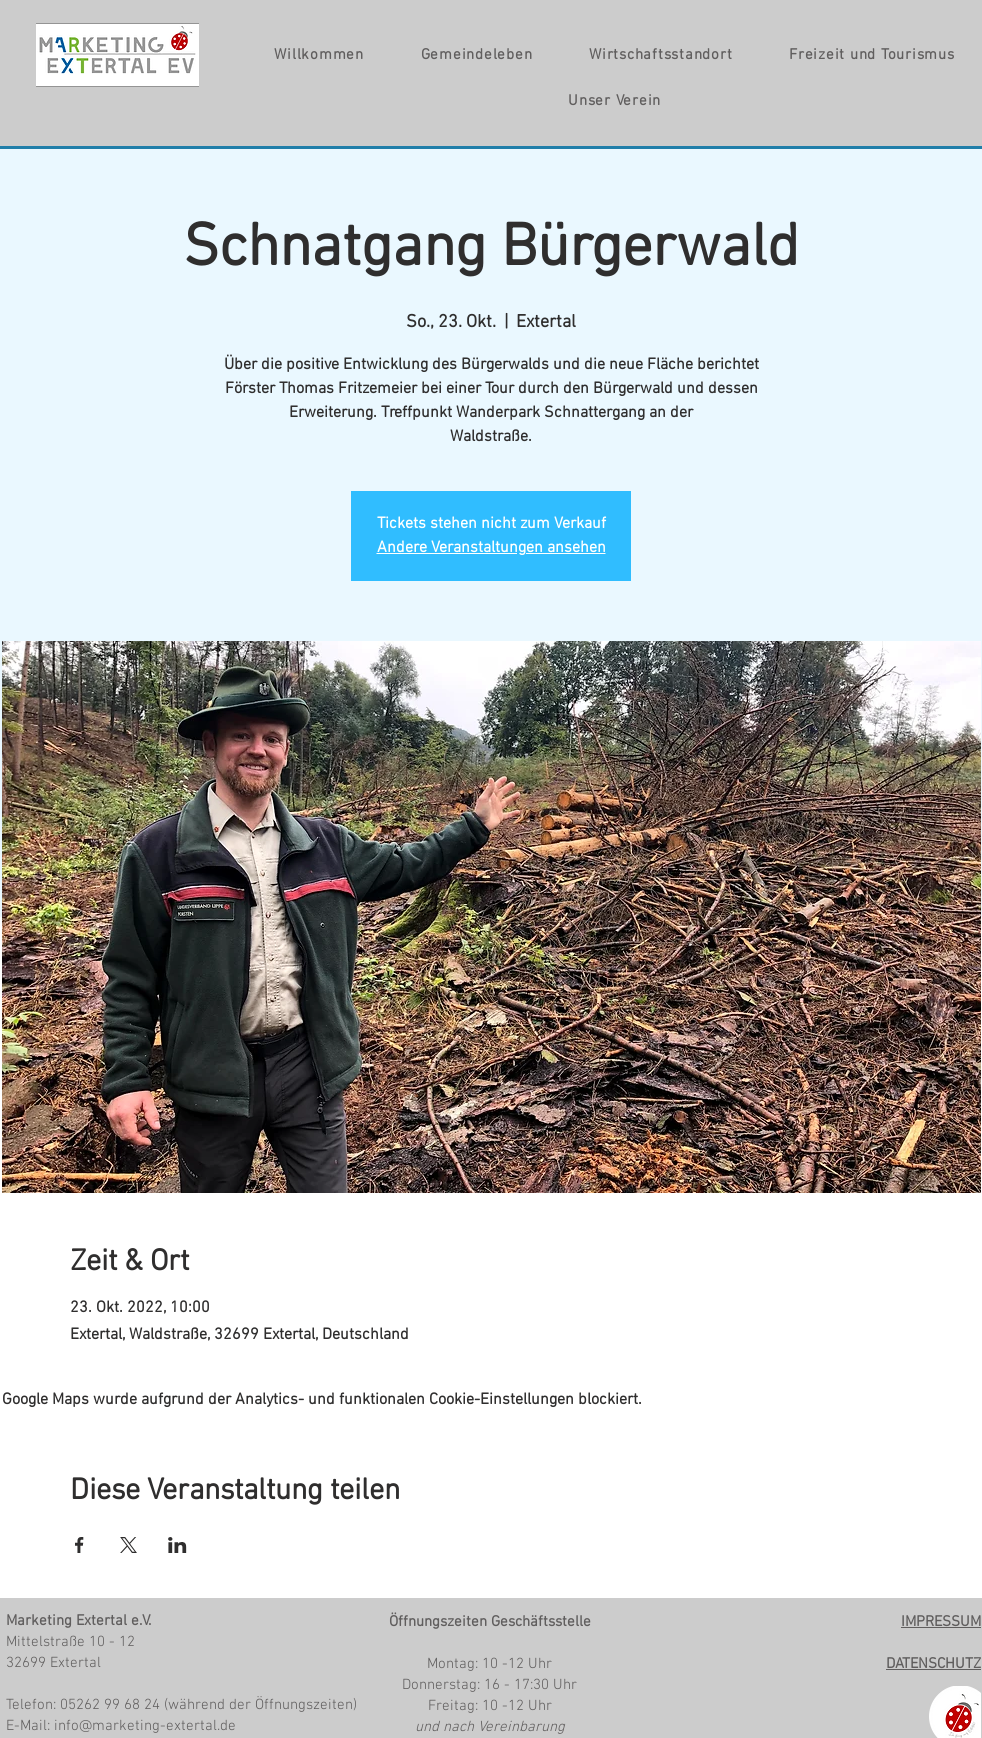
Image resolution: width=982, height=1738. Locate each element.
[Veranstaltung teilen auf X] (128, 1545)
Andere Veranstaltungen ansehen (491, 548)
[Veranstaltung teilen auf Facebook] (79, 1545)
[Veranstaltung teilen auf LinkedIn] (177, 1545)
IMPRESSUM (941, 1622)
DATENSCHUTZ (933, 1664)
